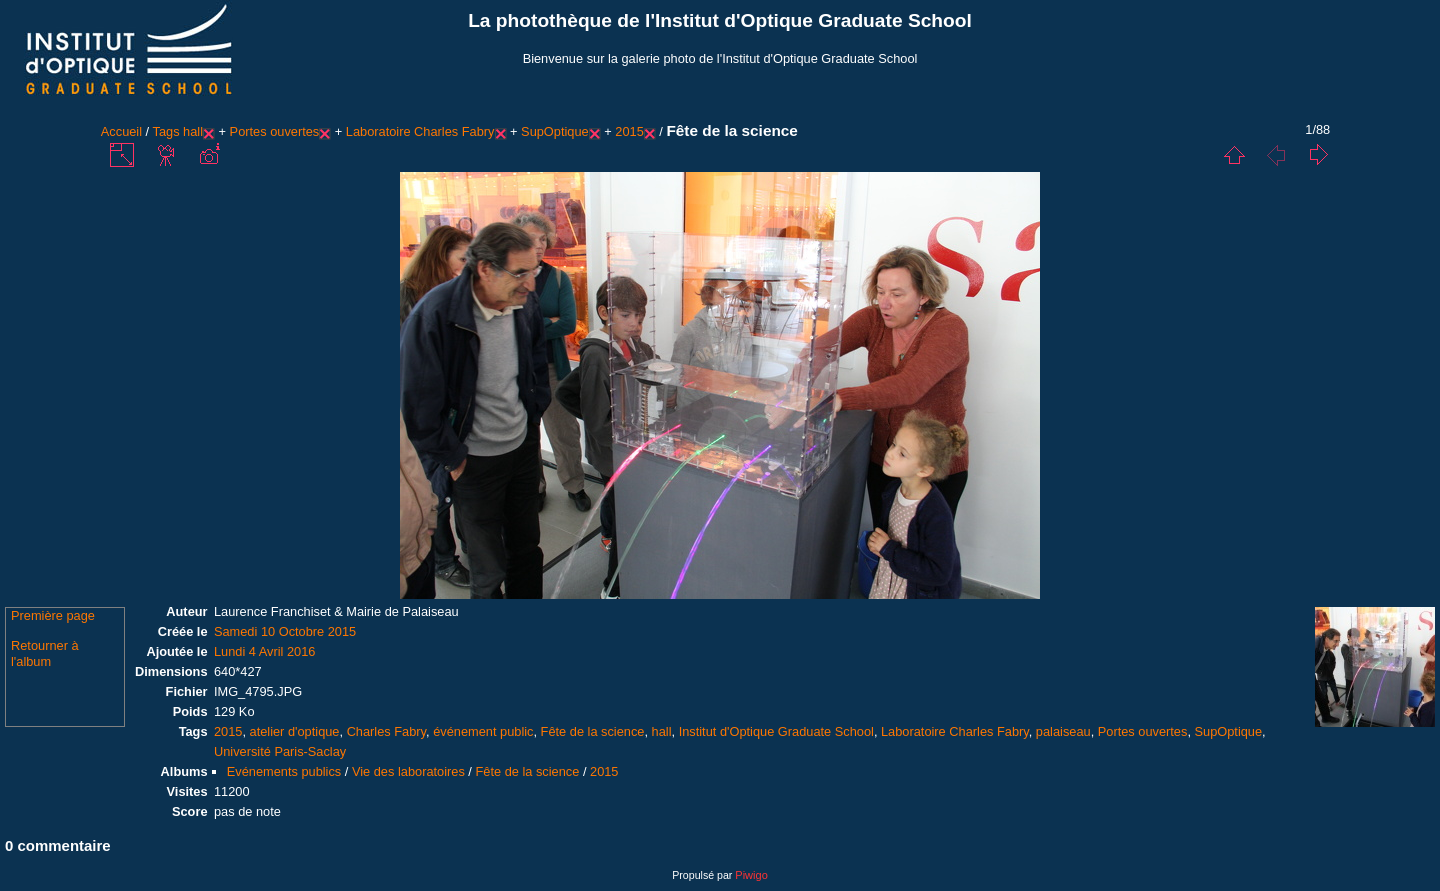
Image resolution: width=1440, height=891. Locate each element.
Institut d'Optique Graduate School (776, 731)
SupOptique (555, 131)
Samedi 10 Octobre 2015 (285, 631)
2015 (629, 131)
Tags (166, 131)
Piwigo (751, 875)
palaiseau (1063, 731)
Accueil (121, 131)
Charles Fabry (386, 731)
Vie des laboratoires (408, 771)
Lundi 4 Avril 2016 (265, 651)
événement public (483, 731)
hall (193, 131)
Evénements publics (284, 771)
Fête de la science (593, 731)
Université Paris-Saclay (280, 751)
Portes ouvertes (275, 131)
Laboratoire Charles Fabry (420, 131)
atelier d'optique (295, 731)
